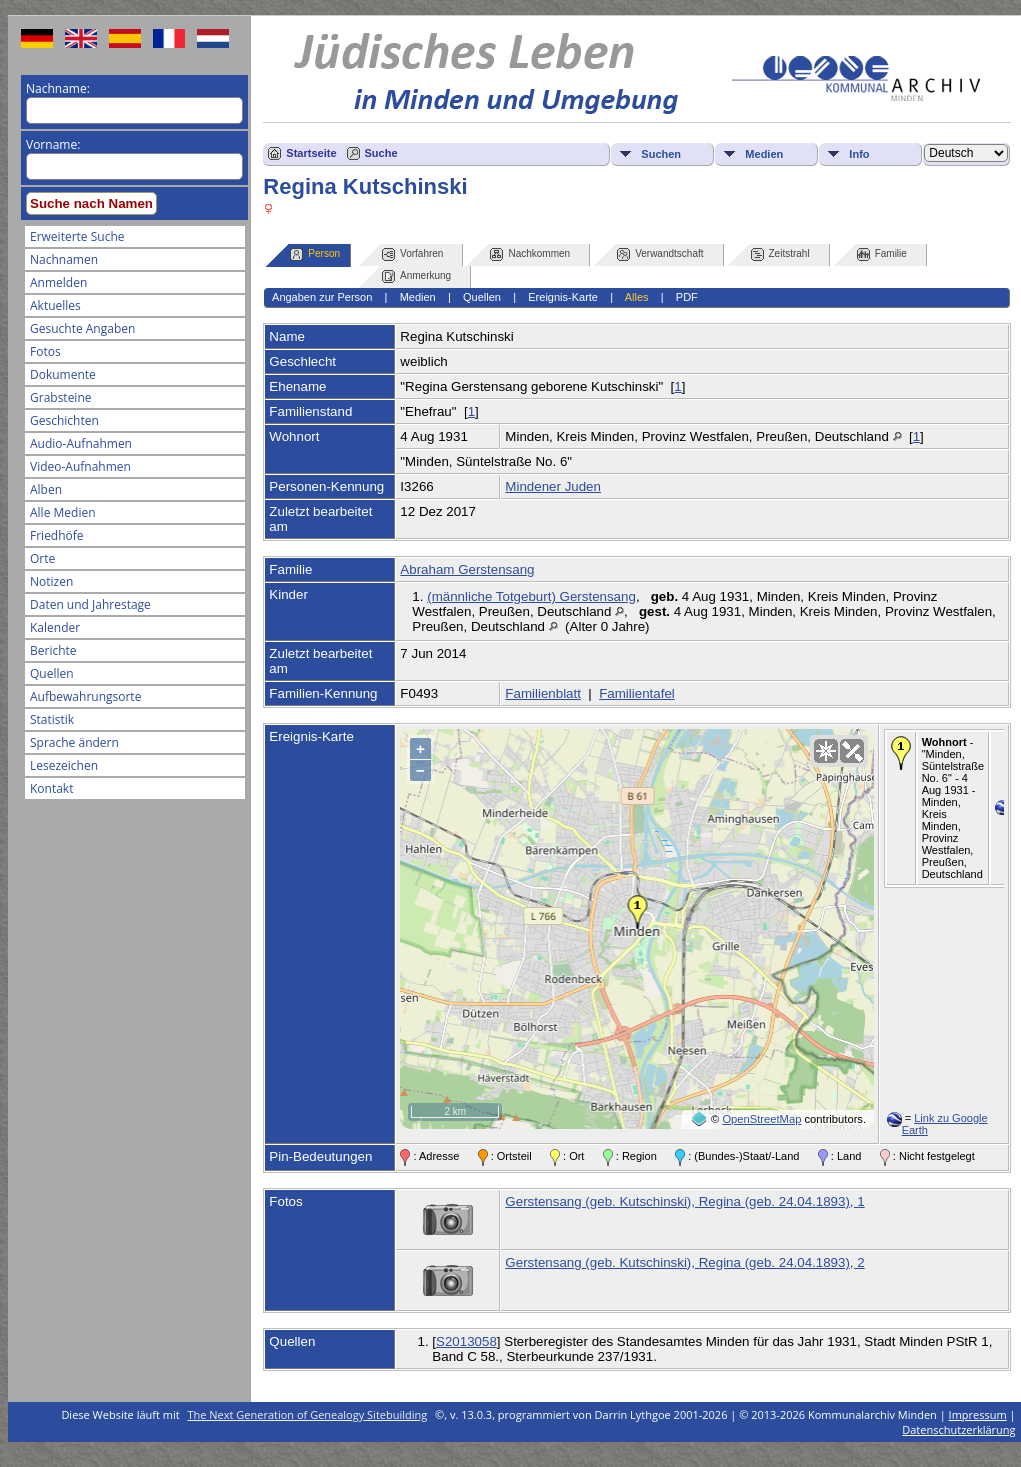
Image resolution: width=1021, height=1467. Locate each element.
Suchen (661, 154)
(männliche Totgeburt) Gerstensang (531, 596)
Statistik (52, 719)
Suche (381, 153)
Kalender (55, 627)
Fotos (45, 351)
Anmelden (58, 282)
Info (859, 154)
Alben (46, 489)
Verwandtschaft (660, 254)
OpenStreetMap (761, 1119)
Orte (42, 558)
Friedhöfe (57, 535)
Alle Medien (63, 512)
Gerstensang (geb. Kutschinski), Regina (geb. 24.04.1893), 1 (684, 1201)
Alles (637, 297)
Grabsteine (61, 397)
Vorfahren (412, 254)
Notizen (51, 581)
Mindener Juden (553, 486)
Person (315, 254)
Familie (882, 254)
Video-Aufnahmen (80, 466)
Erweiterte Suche (77, 236)
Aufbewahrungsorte (85, 696)
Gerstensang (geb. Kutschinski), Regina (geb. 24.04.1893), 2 (684, 1262)
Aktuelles (55, 305)
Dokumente (63, 374)
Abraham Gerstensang (467, 569)
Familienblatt (543, 693)
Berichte (53, 650)
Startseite (311, 153)
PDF (687, 297)
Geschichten (64, 420)
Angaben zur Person (322, 297)
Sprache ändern (74, 742)
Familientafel (637, 693)
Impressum (978, 1414)
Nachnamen (64, 259)
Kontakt (51, 788)
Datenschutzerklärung (958, 1429)
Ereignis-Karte (563, 297)
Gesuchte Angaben (82, 328)
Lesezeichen (64, 765)
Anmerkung (416, 276)
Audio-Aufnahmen (81, 443)
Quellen (52, 673)
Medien (764, 154)
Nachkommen (530, 254)
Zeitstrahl (780, 254)
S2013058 (466, 1341)
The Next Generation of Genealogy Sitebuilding (308, 1414)
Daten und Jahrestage (90, 604)
